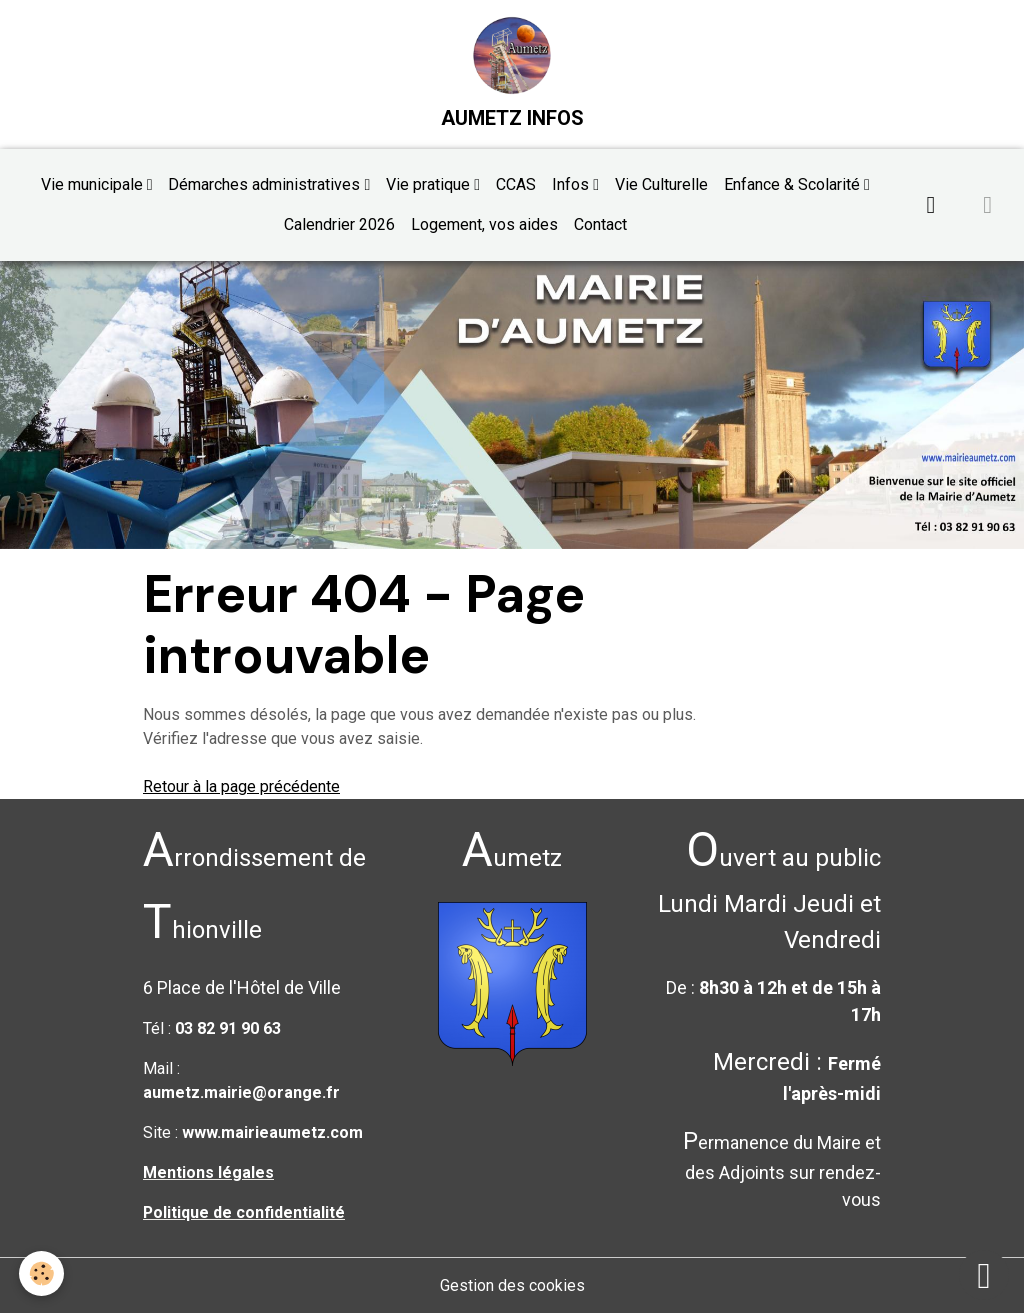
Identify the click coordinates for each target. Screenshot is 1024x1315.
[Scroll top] (984, 1275)
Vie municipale (94, 185)
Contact (600, 225)
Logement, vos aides (484, 225)
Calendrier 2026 (339, 225)
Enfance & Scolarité (794, 185)
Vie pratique (430, 185)
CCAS (516, 185)
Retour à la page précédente (241, 787)
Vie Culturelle (661, 185)
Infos (572, 185)
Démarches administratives (266, 185)
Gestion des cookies (512, 1286)
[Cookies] (42, 1273)
